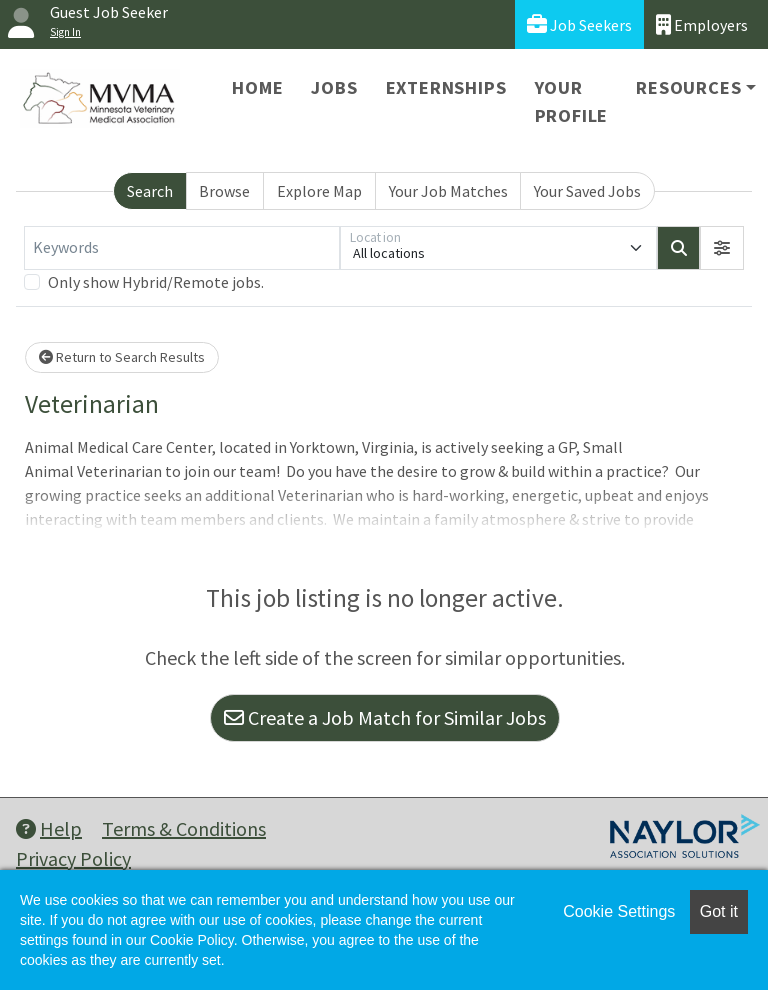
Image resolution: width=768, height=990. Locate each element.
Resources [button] (688, 87)
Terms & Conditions (184, 828)
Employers (702, 24)
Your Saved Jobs (587, 191)
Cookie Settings (619, 911)
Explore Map (319, 191)
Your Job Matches (448, 191)
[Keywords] (182, 248)
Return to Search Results (122, 357)
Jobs (334, 87)
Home (257, 87)
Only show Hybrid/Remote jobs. (156, 282)
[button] (722, 248)
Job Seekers (579, 24)
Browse (224, 191)
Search (150, 191)
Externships (446, 87)
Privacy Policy (73, 858)
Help (49, 828)
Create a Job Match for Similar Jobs (385, 717)
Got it (719, 911)
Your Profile (572, 101)
